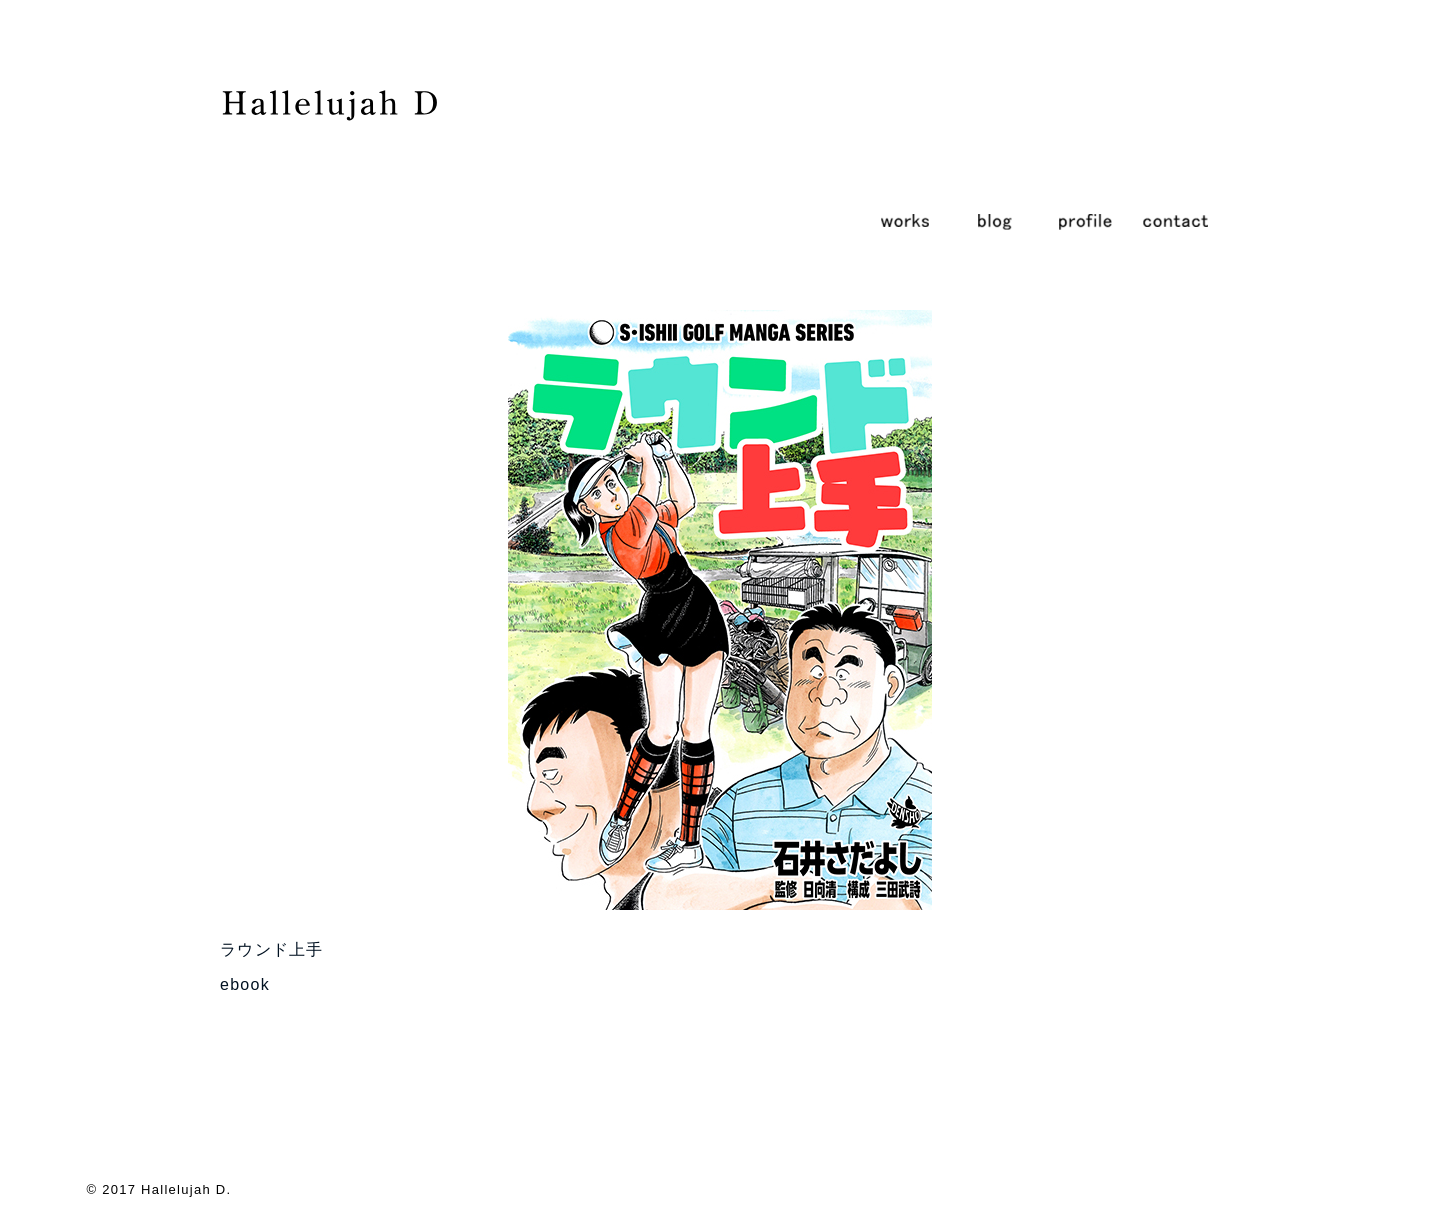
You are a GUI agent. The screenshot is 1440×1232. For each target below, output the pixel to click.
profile (1085, 220)
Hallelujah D (183, 1189)
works (905, 220)
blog (995, 220)
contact (1175, 220)
